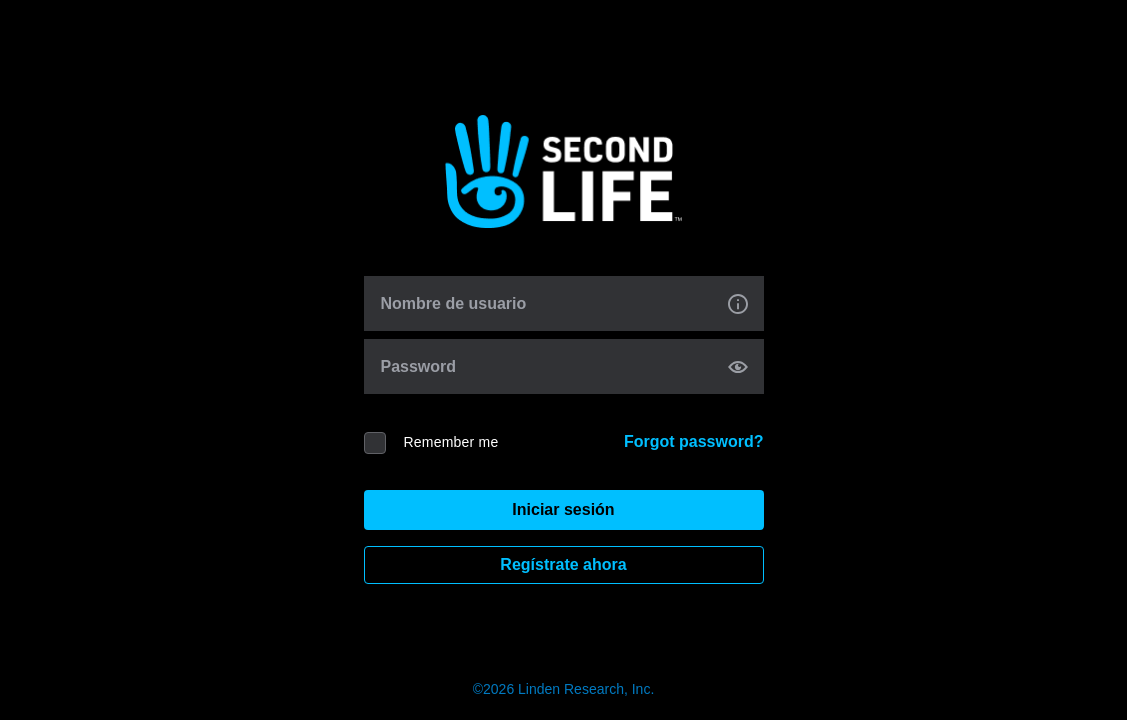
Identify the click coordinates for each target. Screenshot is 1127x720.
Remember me (451, 442)
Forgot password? (694, 441)
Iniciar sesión (563, 509)
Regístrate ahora (563, 564)
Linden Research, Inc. (586, 689)
